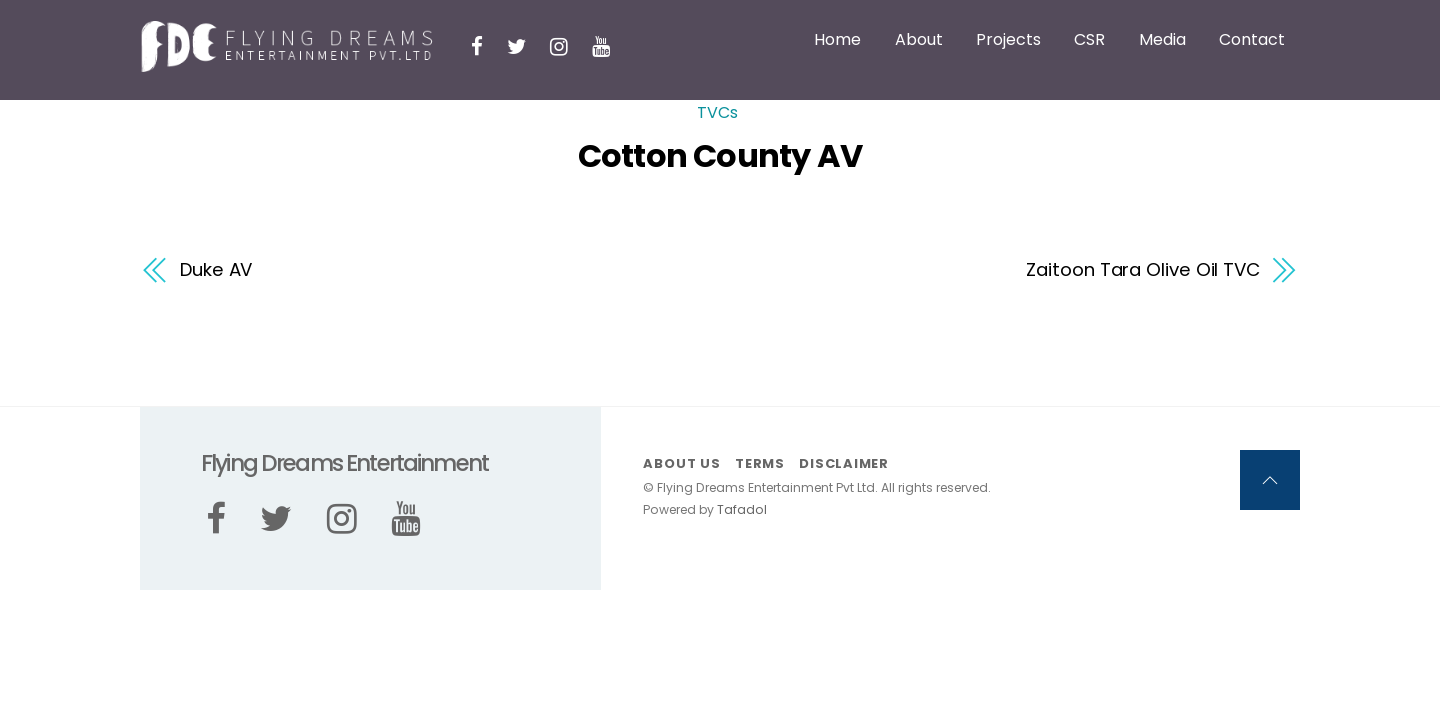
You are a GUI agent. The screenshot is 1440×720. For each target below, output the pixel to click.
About (919, 39)
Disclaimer (844, 463)
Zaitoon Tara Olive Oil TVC (1143, 269)
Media (1162, 39)
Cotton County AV (720, 155)
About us (681, 463)
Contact (1252, 39)
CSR (1089, 39)
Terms (760, 463)
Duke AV (216, 269)
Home (837, 39)
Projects (1008, 39)
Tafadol (742, 509)
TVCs (717, 112)
